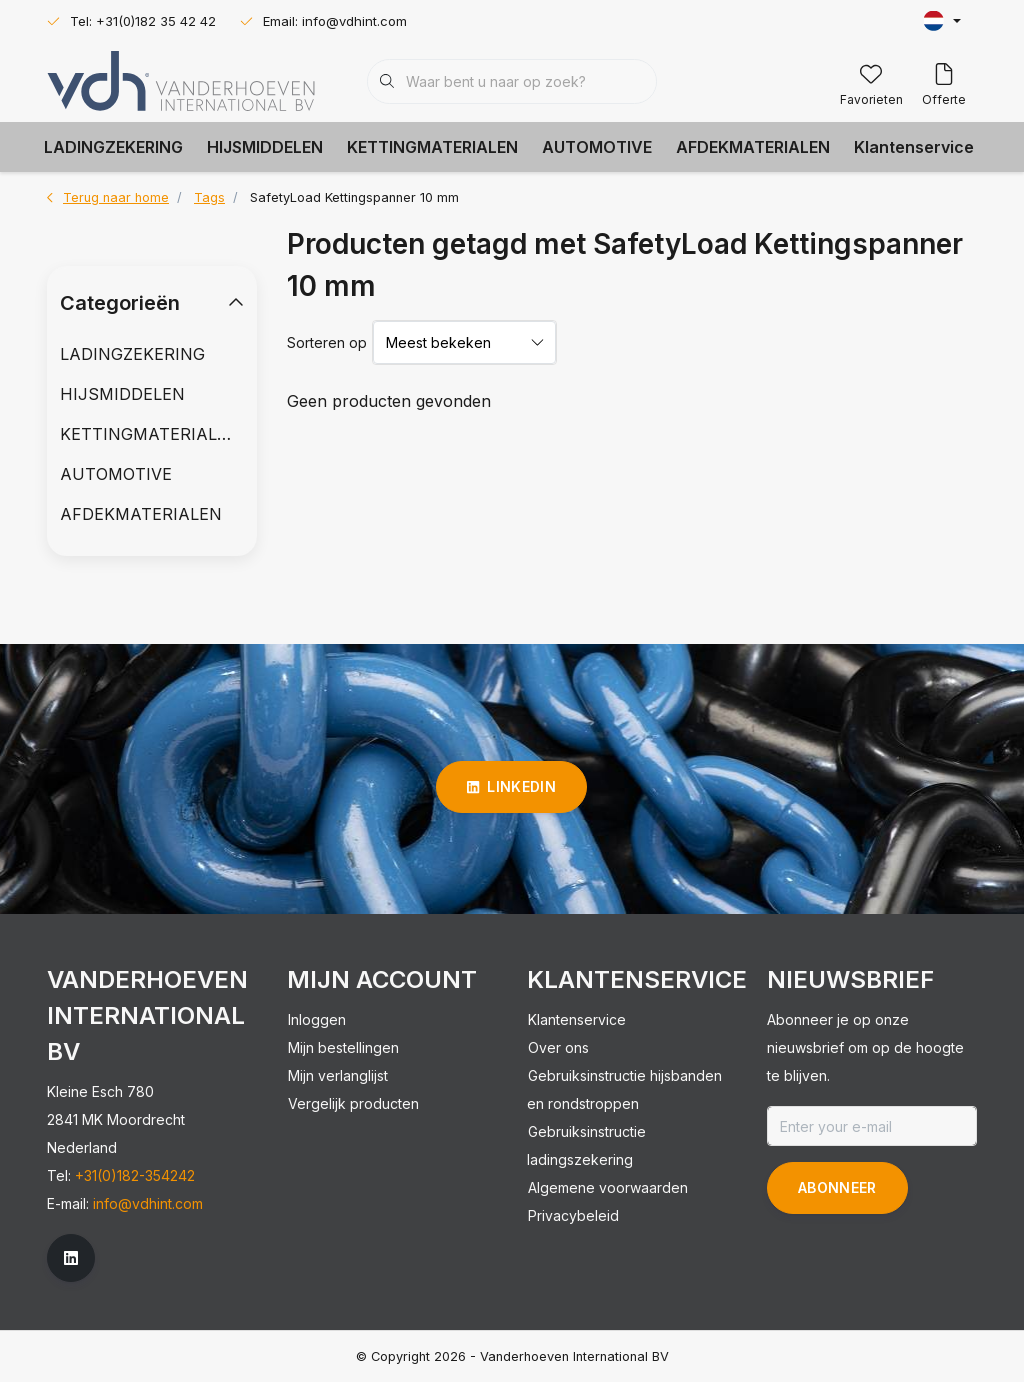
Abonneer (837, 1187)
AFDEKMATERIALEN (753, 147)
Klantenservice (914, 147)
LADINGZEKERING (113, 147)
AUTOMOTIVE (597, 147)
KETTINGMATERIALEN (432, 147)
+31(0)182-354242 (135, 1175)
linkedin (511, 786)
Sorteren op (327, 342)
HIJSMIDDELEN (265, 147)
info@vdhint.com (148, 1203)
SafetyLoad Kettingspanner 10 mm (354, 197)
